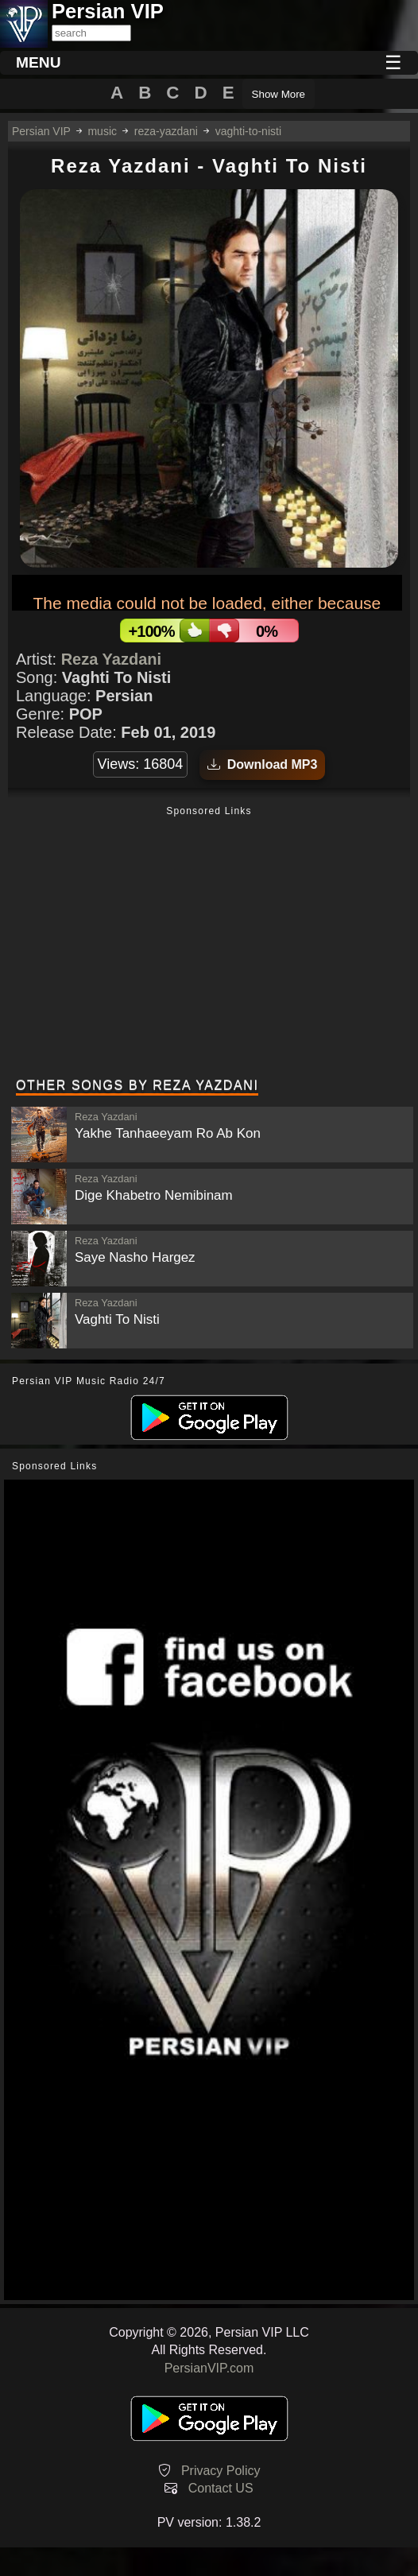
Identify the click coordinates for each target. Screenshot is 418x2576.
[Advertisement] (209, 943)
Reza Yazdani (111, 659)
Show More (278, 94)
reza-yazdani (166, 131)
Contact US (221, 2488)
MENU (38, 62)
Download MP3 (262, 764)
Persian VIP (41, 131)
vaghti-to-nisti (248, 131)
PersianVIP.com (209, 2368)
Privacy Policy (221, 2470)
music (102, 131)
